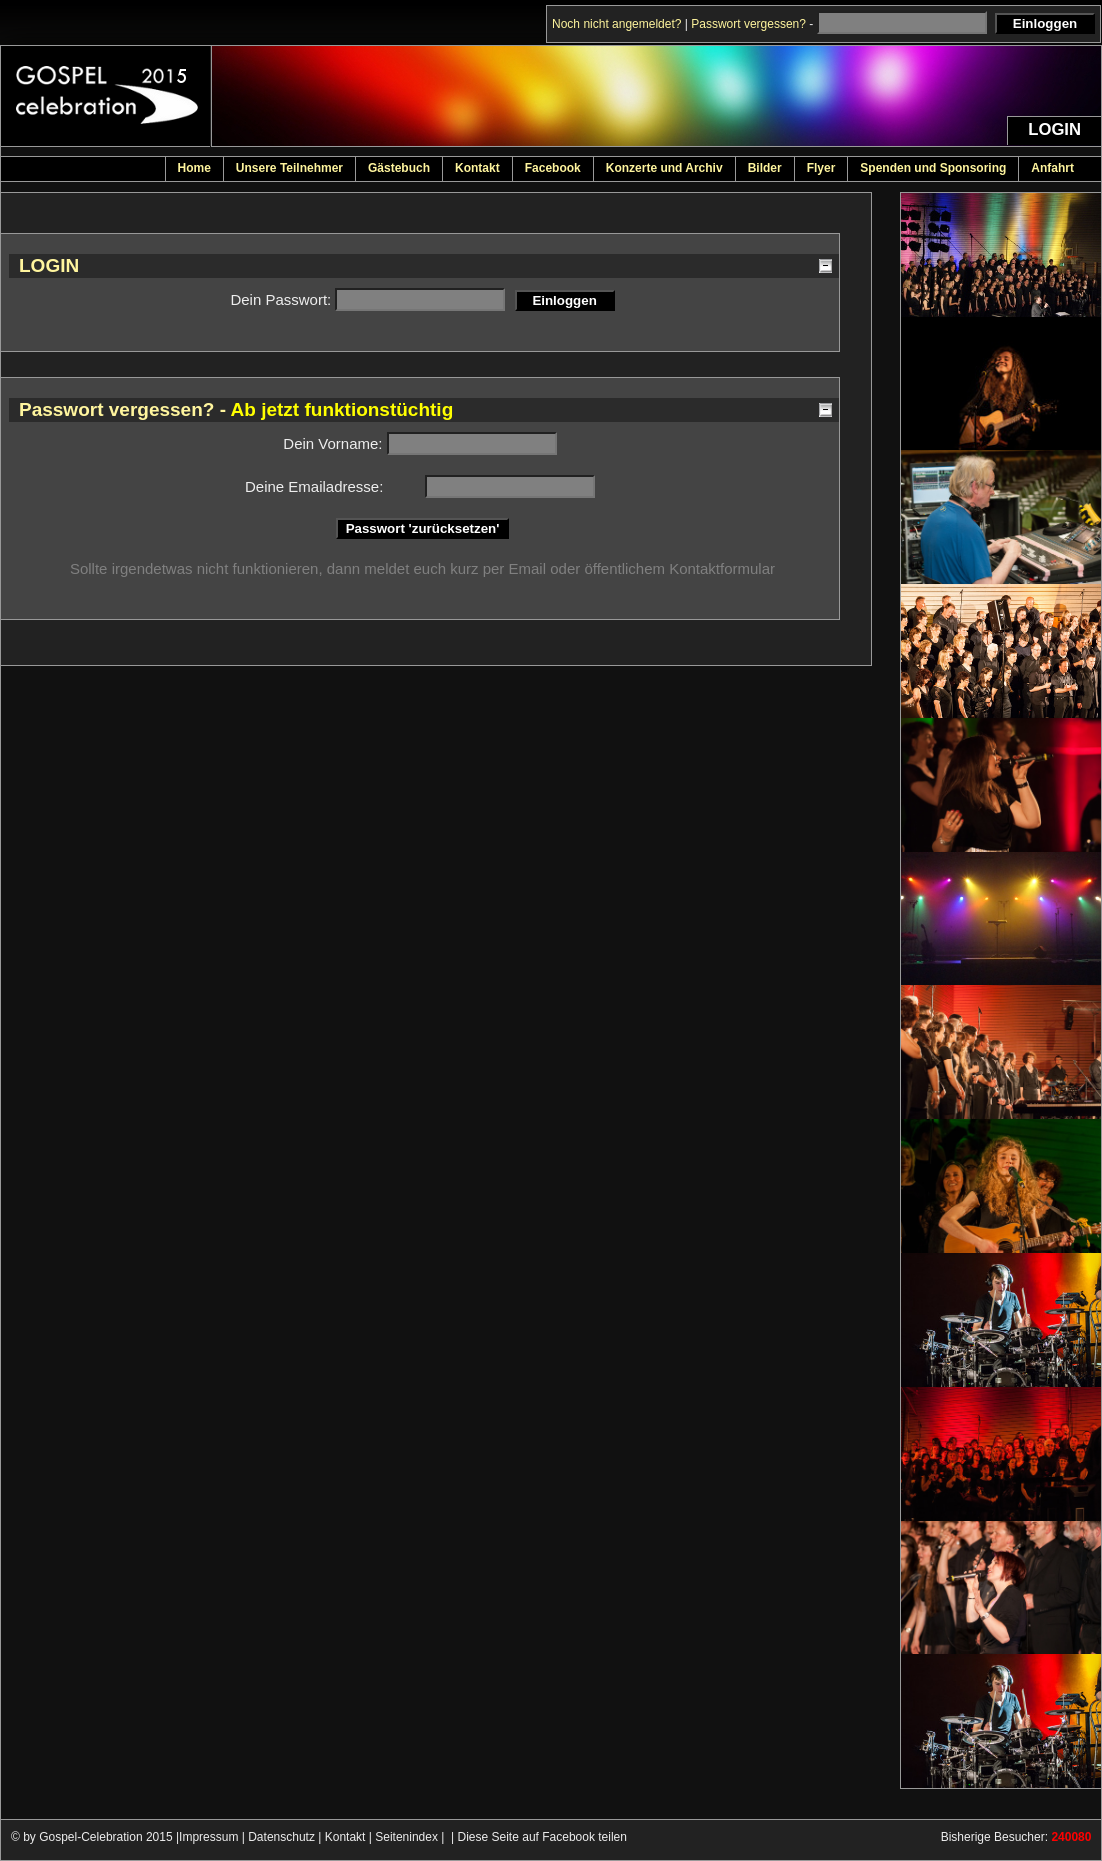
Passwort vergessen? (748, 24)
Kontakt (345, 1837)
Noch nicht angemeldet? (616, 24)
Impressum (208, 1837)
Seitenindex (406, 1837)
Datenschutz (281, 1837)
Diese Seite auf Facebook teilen (542, 1837)
